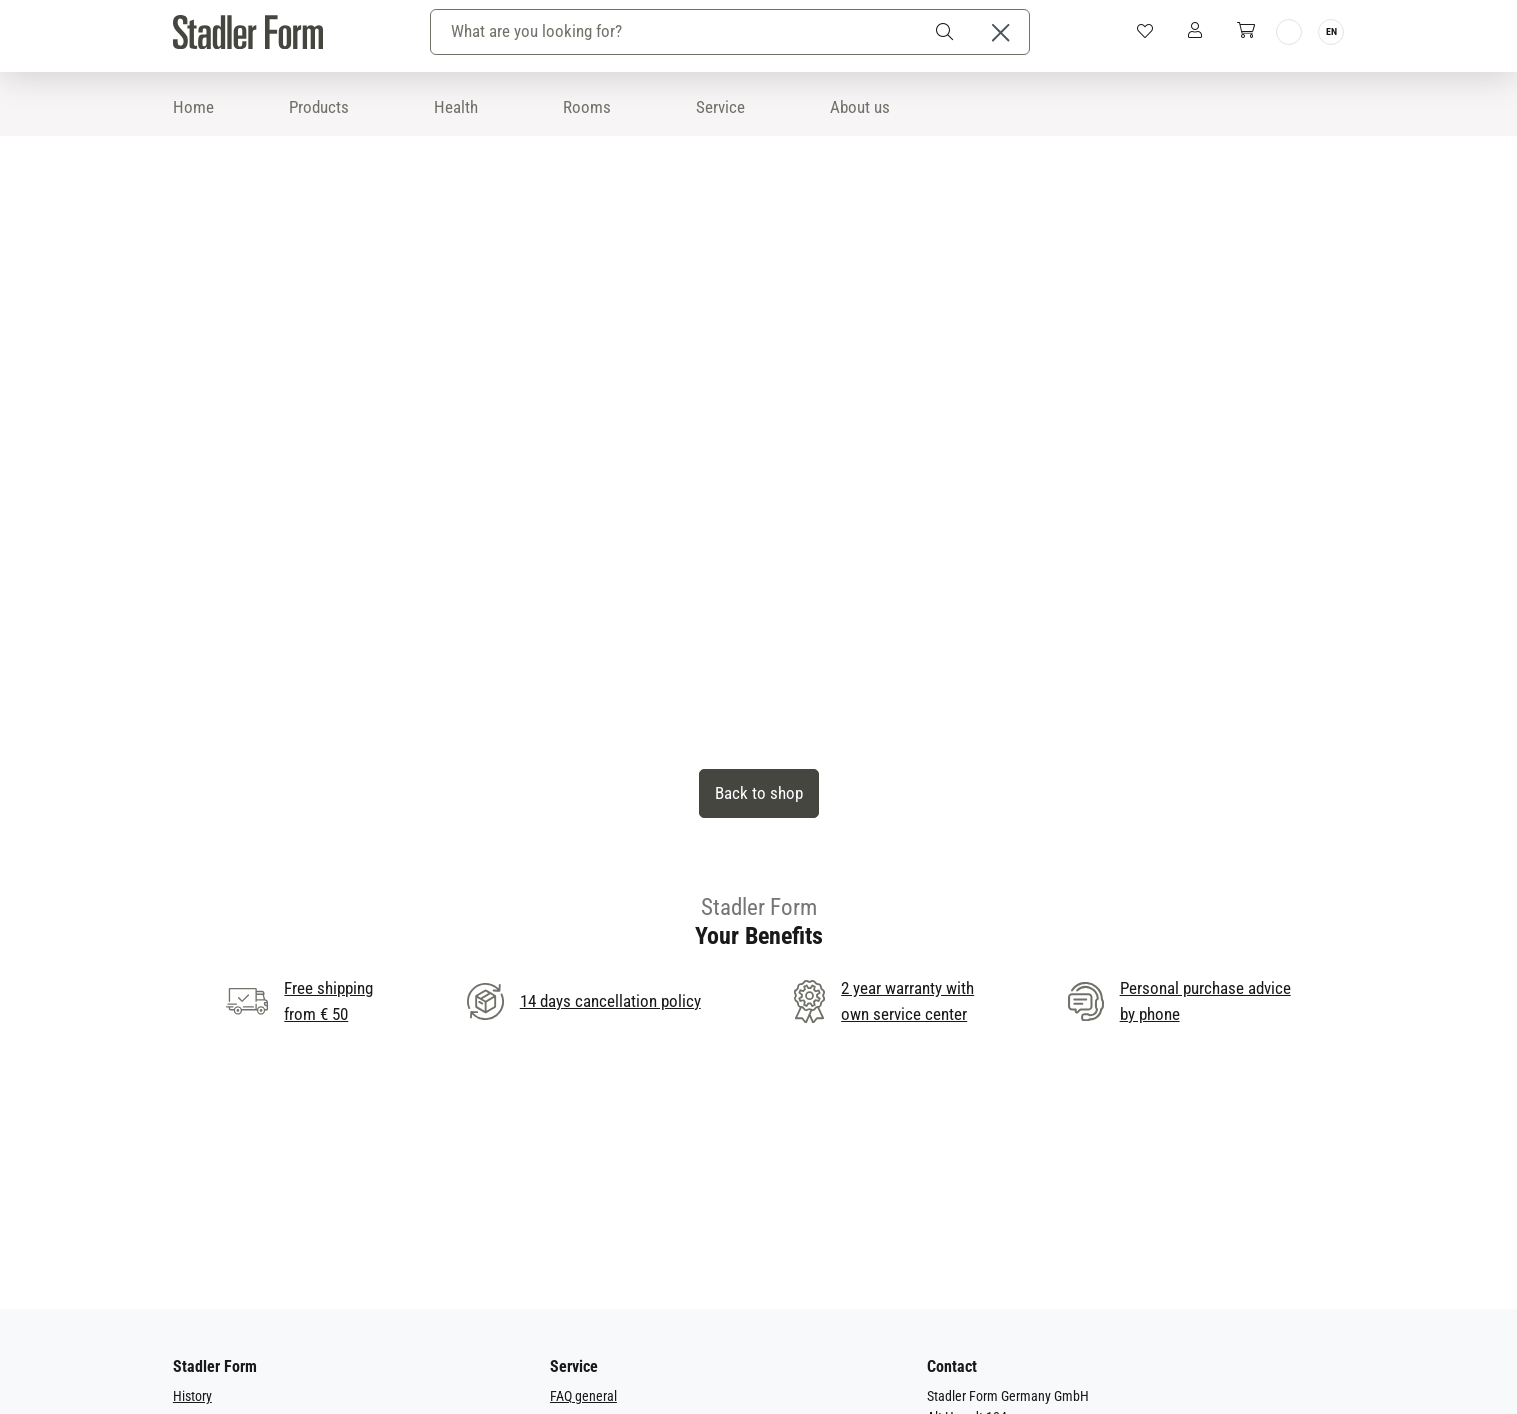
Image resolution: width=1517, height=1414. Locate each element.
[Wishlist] (1145, 32)
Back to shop (759, 793)
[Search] (947, 32)
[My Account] (1194, 31)
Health (456, 107)
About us (860, 107)
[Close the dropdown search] (1000, 32)
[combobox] (677, 32)
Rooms (587, 107)
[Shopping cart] (1245, 31)
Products (319, 107)
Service (720, 107)
